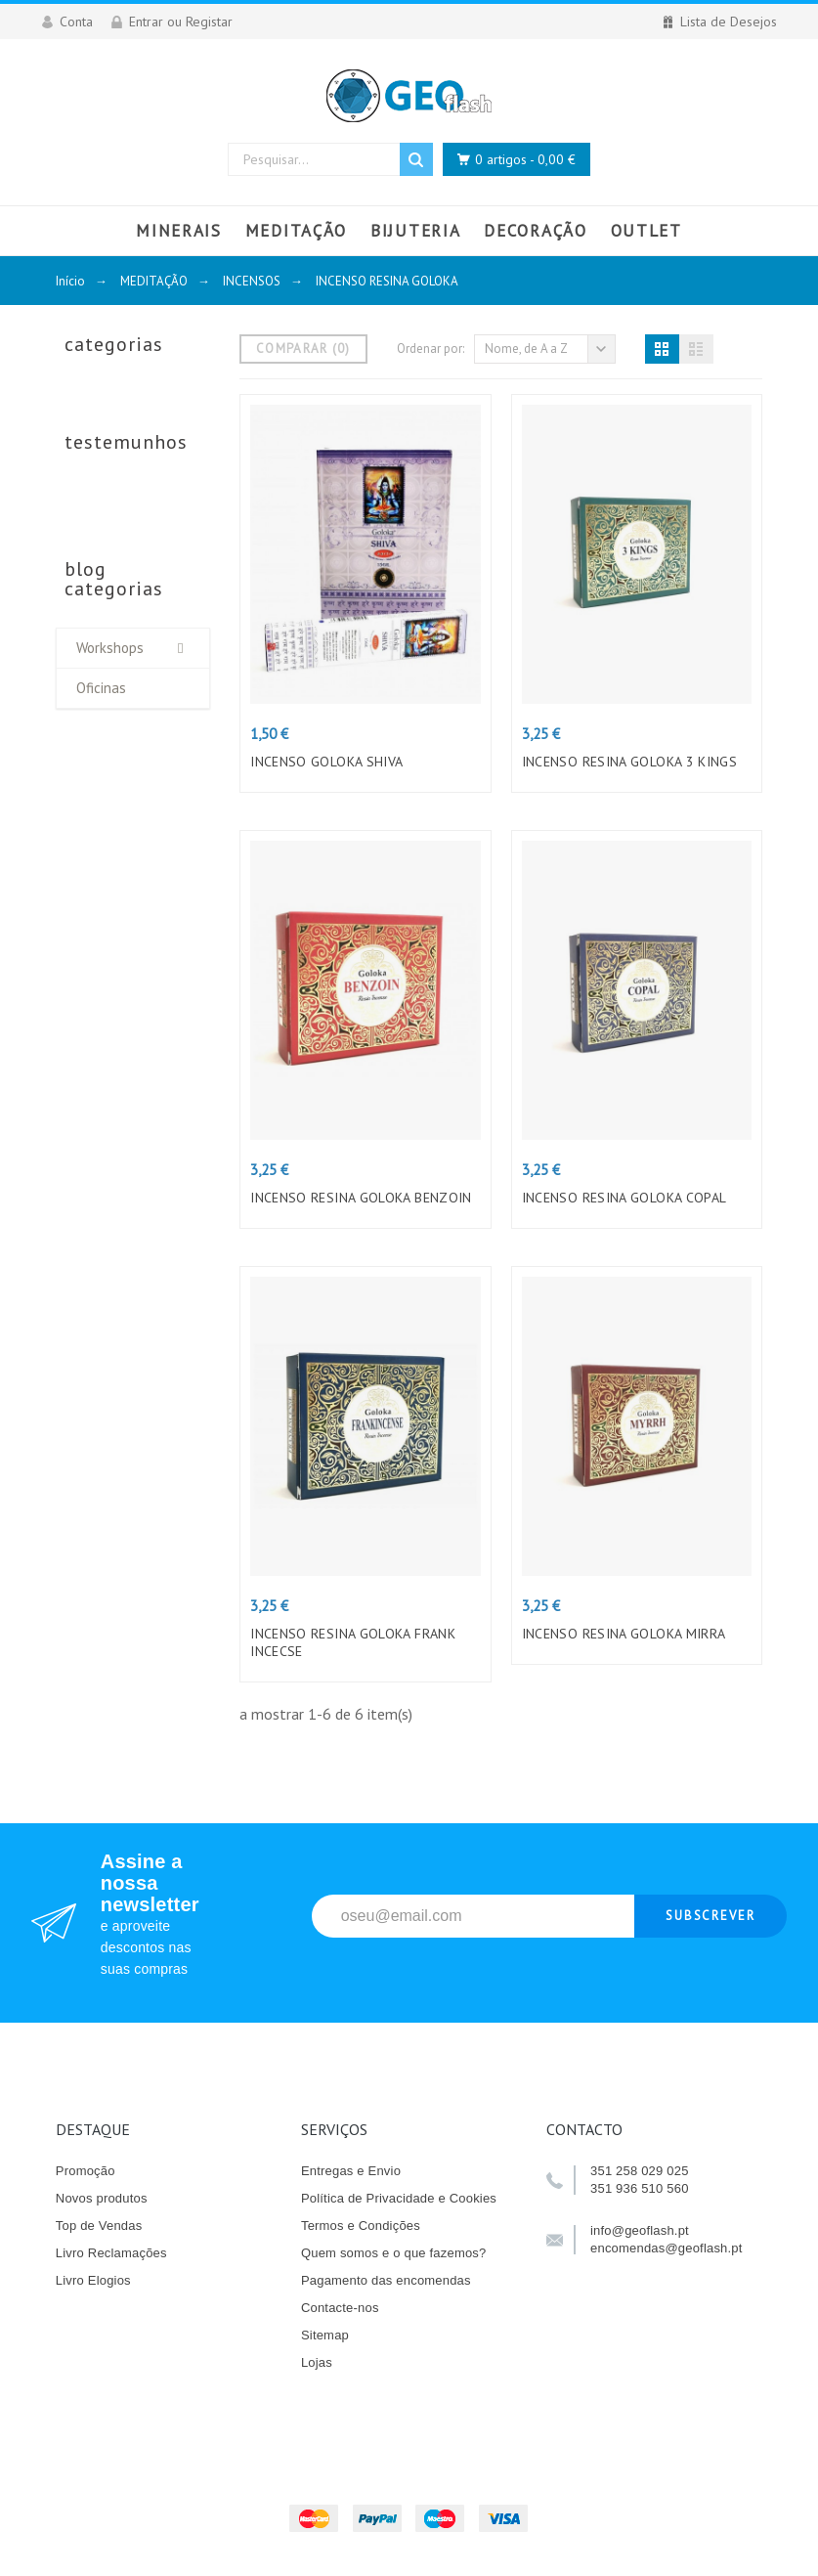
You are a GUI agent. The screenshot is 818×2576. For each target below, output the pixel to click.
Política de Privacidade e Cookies (398, 2198)
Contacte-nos (340, 2307)
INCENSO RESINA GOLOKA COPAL (624, 1197)
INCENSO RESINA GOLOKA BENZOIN (361, 1197)
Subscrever (711, 1915)
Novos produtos (102, 2198)
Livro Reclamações (111, 2253)
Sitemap (325, 2335)
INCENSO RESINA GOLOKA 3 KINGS (630, 761)
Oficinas (101, 687)
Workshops (110, 647)
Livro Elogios (93, 2280)
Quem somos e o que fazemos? (394, 2253)
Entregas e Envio (351, 2170)
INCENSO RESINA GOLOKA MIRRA (624, 1633)
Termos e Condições (360, 2225)
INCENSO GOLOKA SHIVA (326, 761)
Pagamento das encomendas (386, 2280)
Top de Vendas (99, 2225)
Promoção (85, 2170)
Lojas (316, 2362)
